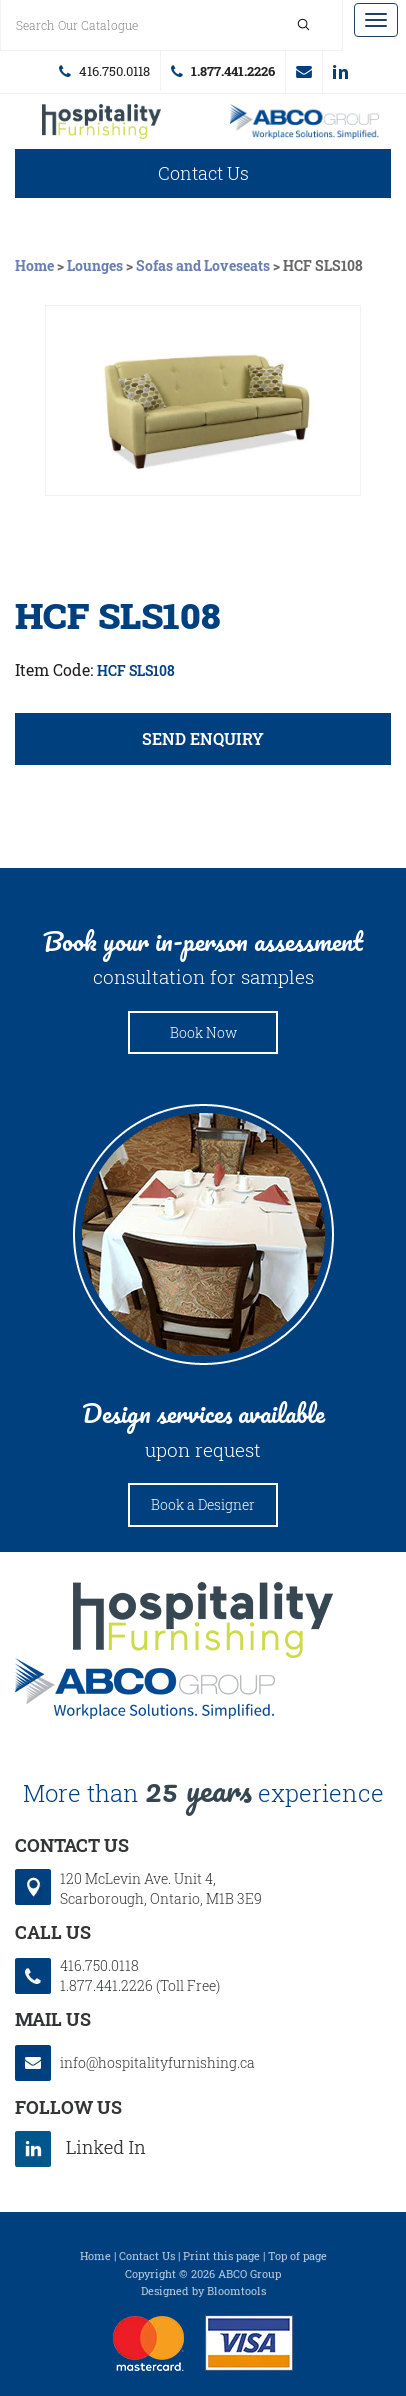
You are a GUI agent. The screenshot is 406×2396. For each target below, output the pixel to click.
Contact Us (203, 173)
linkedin (340, 72)
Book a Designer (203, 1504)
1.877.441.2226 (233, 71)
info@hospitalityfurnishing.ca (304, 72)
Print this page (221, 2260)
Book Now (203, 1032)
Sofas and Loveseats (203, 265)
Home (36, 265)
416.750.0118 (114, 71)
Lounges (95, 265)
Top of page (297, 2260)
